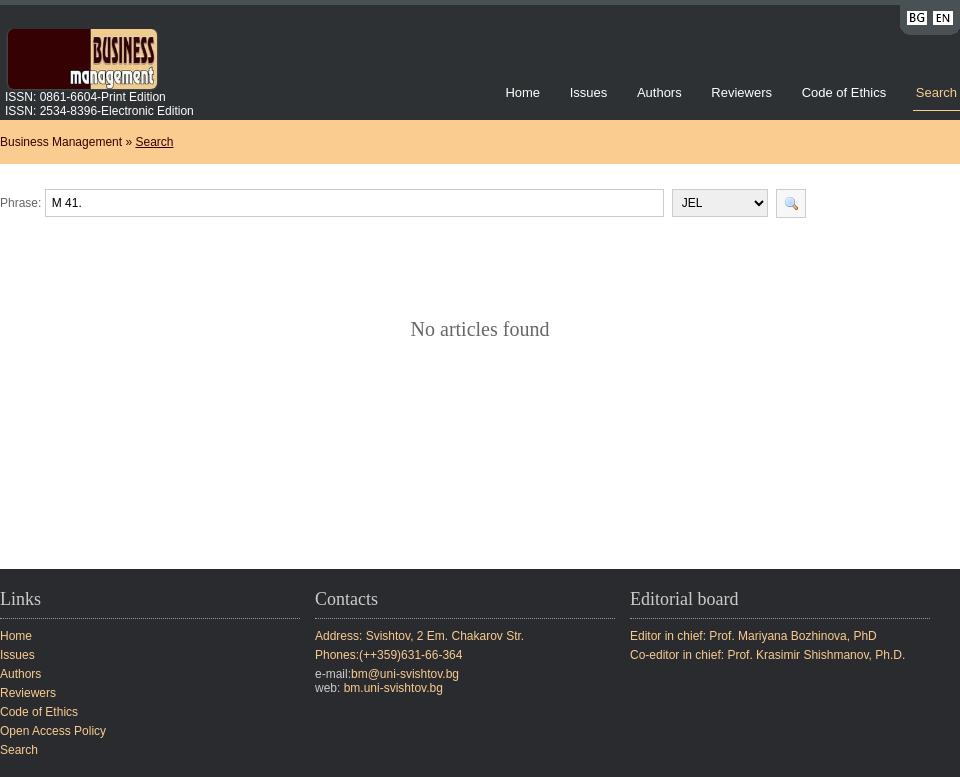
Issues (589, 92)
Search (936, 92)
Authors (659, 92)
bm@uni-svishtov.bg (405, 674)
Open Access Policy (53, 731)
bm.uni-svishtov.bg (393, 688)
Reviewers (743, 92)
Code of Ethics (844, 92)
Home (522, 92)
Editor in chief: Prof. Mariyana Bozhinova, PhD (753, 636)
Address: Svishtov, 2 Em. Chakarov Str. (419, 636)
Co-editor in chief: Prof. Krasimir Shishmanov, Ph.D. (767, 655)
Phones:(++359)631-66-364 (388, 655)
